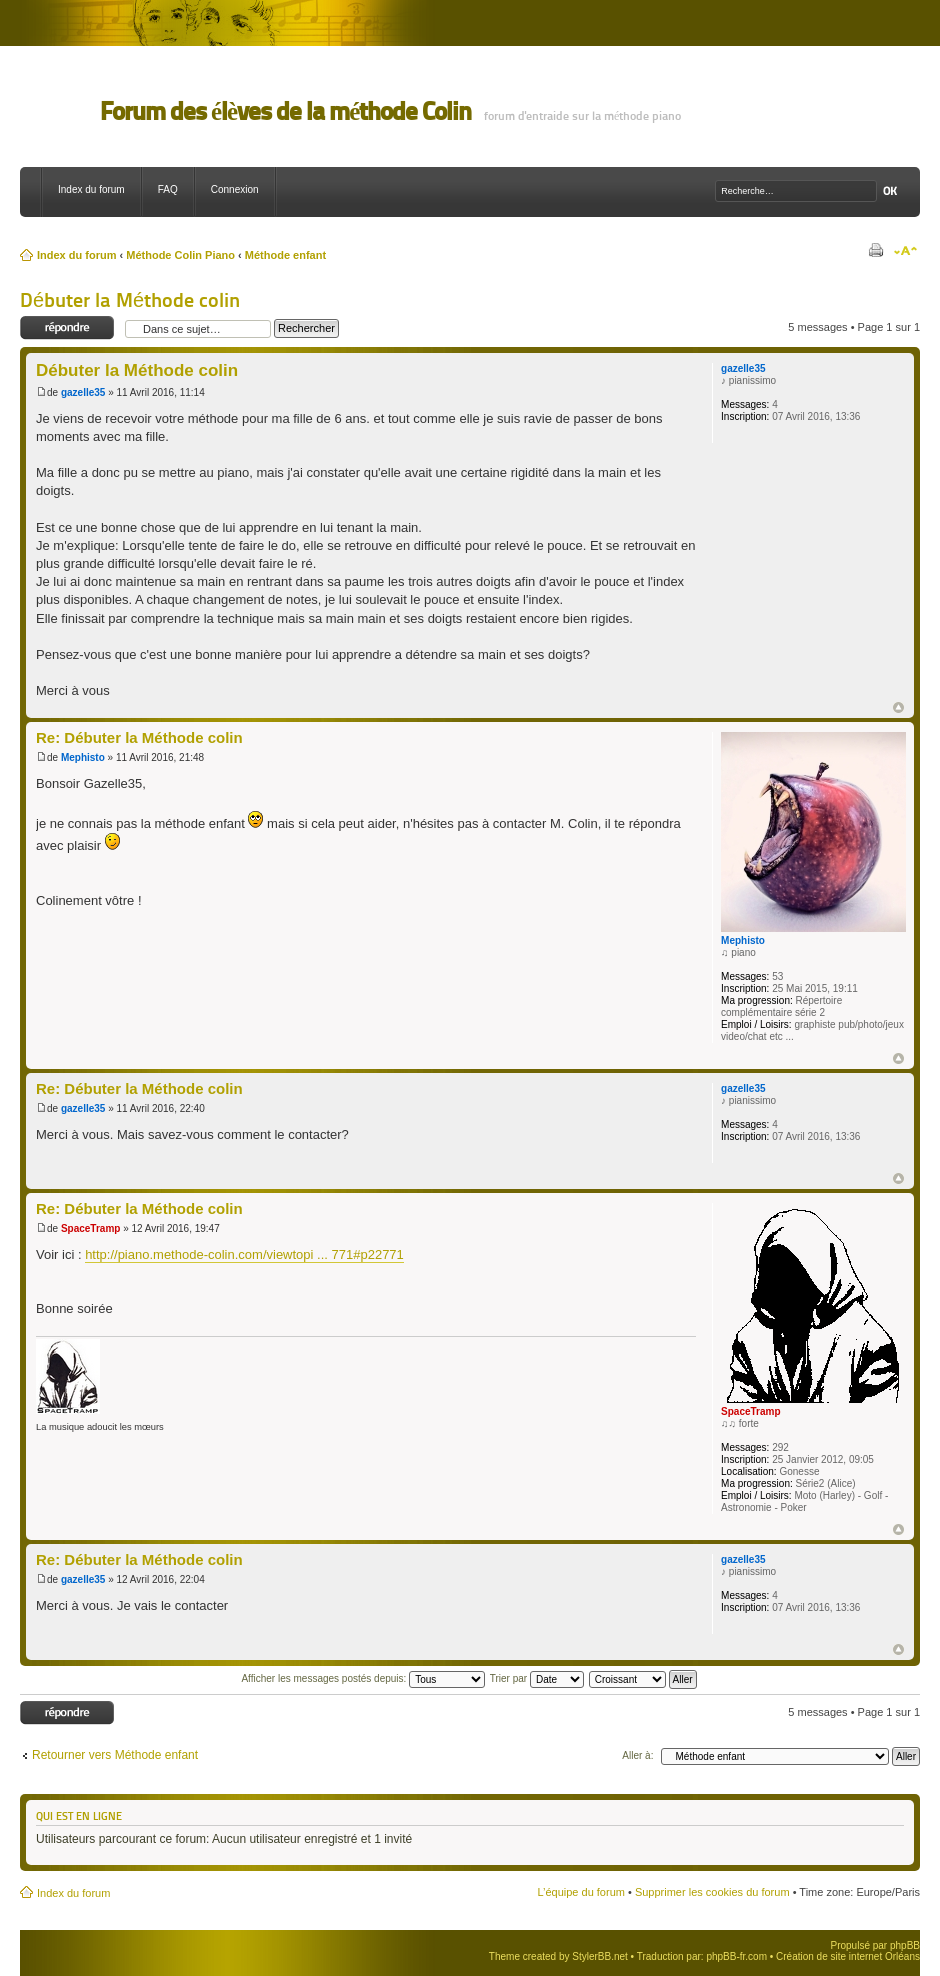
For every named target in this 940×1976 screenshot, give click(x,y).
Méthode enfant (285, 255)
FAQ (168, 189)
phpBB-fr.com (736, 1956)
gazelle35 (83, 392)
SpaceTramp (90, 1228)
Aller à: (637, 1755)
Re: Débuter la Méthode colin (139, 737)
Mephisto (83, 757)
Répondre (67, 328)
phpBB (905, 1945)
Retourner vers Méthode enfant (115, 1755)
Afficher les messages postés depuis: (363, 1678)
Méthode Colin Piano (180, 255)
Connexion (235, 189)
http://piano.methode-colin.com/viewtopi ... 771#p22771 (244, 1254)
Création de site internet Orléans (848, 1956)
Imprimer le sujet (875, 251)
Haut (898, 707)
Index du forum (91, 189)
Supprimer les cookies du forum (712, 1892)
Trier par (537, 1678)
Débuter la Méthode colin (130, 300)
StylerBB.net (600, 1956)
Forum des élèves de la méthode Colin (285, 111)
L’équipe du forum (580, 1892)
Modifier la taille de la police (905, 251)
